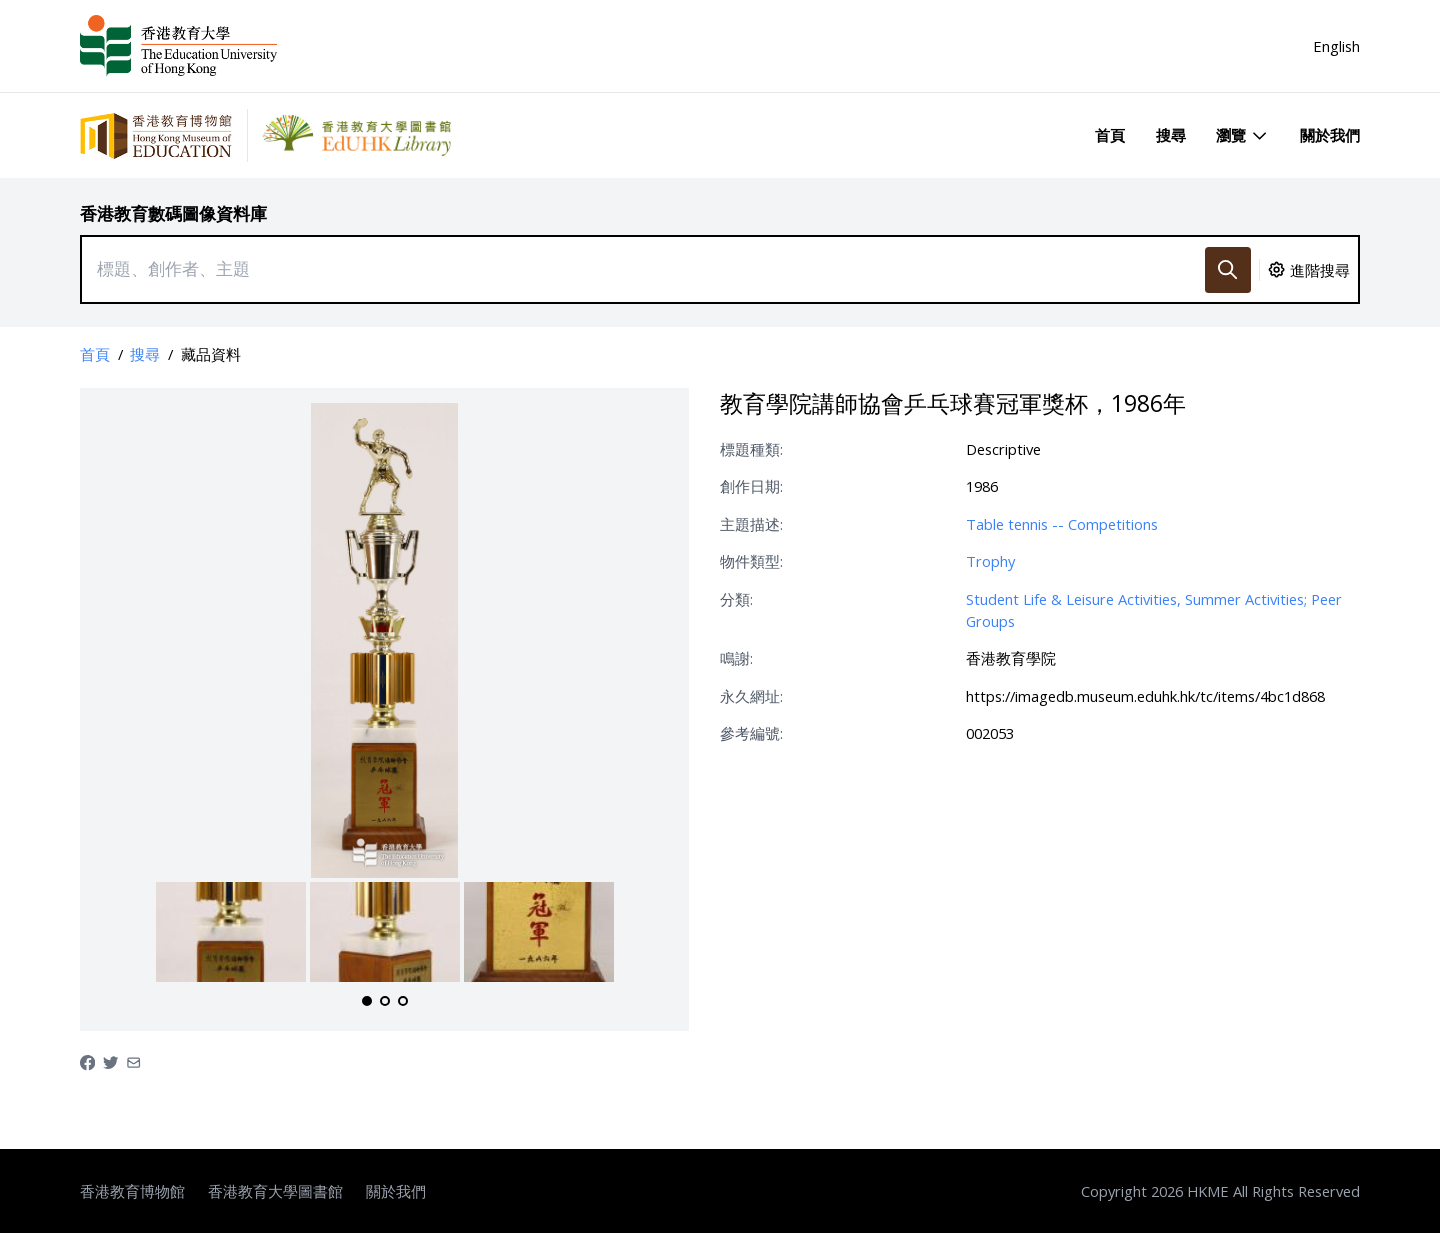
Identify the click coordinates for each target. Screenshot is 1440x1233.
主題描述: (751, 524)
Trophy (990, 561)
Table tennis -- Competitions (1062, 524)
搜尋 (1171, 135)
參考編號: (751, 733)
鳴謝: (736, 658)
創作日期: (751, 486)
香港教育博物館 (132, 1191)
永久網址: (751, 696)
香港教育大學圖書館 (275, 1191)
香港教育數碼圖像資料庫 (173, 213)
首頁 (1110, 135)
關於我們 (1330, 135)
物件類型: (751, 561)
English (1336, 46)
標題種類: (751, 449)
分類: (736, 599)
